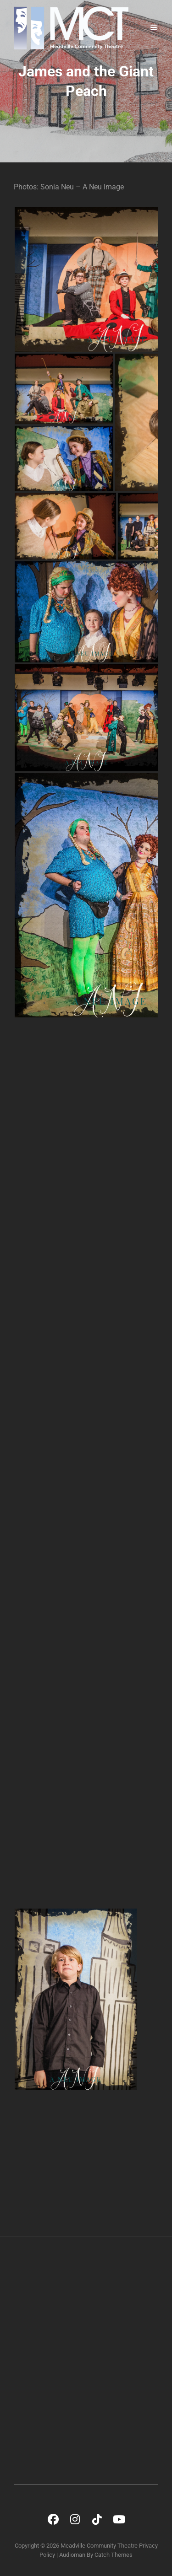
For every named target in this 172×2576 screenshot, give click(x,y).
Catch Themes (113, 2554)
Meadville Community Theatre (99, 2545)
